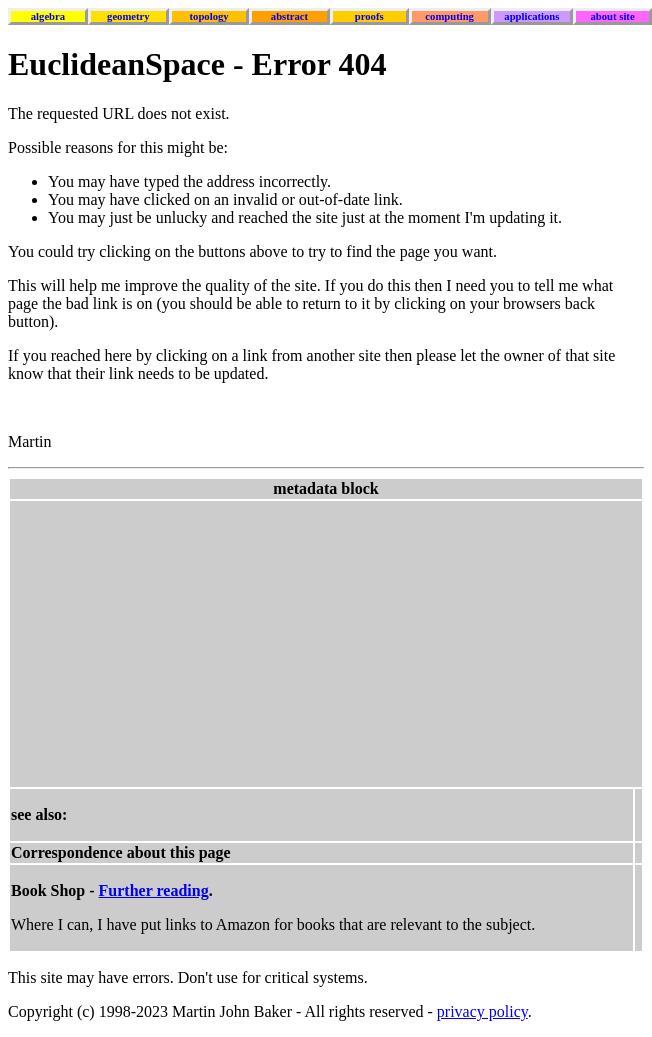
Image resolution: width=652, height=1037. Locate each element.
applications (531, 16)
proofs (369, 16)
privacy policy (482, 1011)
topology (209, 16)
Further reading (154, 890)
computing (449, 16)
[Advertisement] (316, 642)
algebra (48, 16)
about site (613, 16)
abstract (289, 16)
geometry (128, 16)
